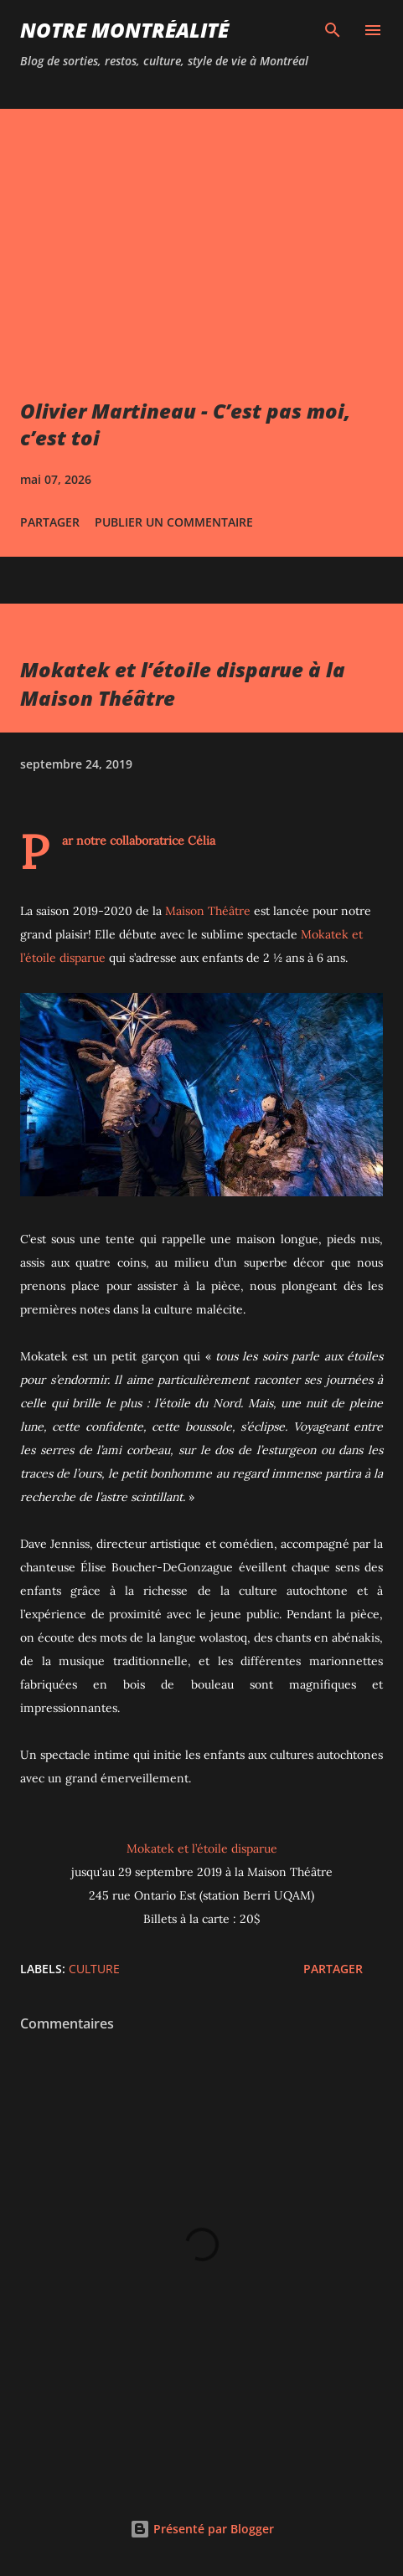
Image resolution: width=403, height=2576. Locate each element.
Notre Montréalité (124, 30)
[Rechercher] (333, 30)
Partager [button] (50, 522)
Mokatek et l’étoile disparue (202, 1848)
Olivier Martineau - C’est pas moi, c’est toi (185, 424)
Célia (201, 840)
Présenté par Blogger (202, 2529)
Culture (94, 1969)
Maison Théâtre (208, 910)
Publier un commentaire (174, 522)
